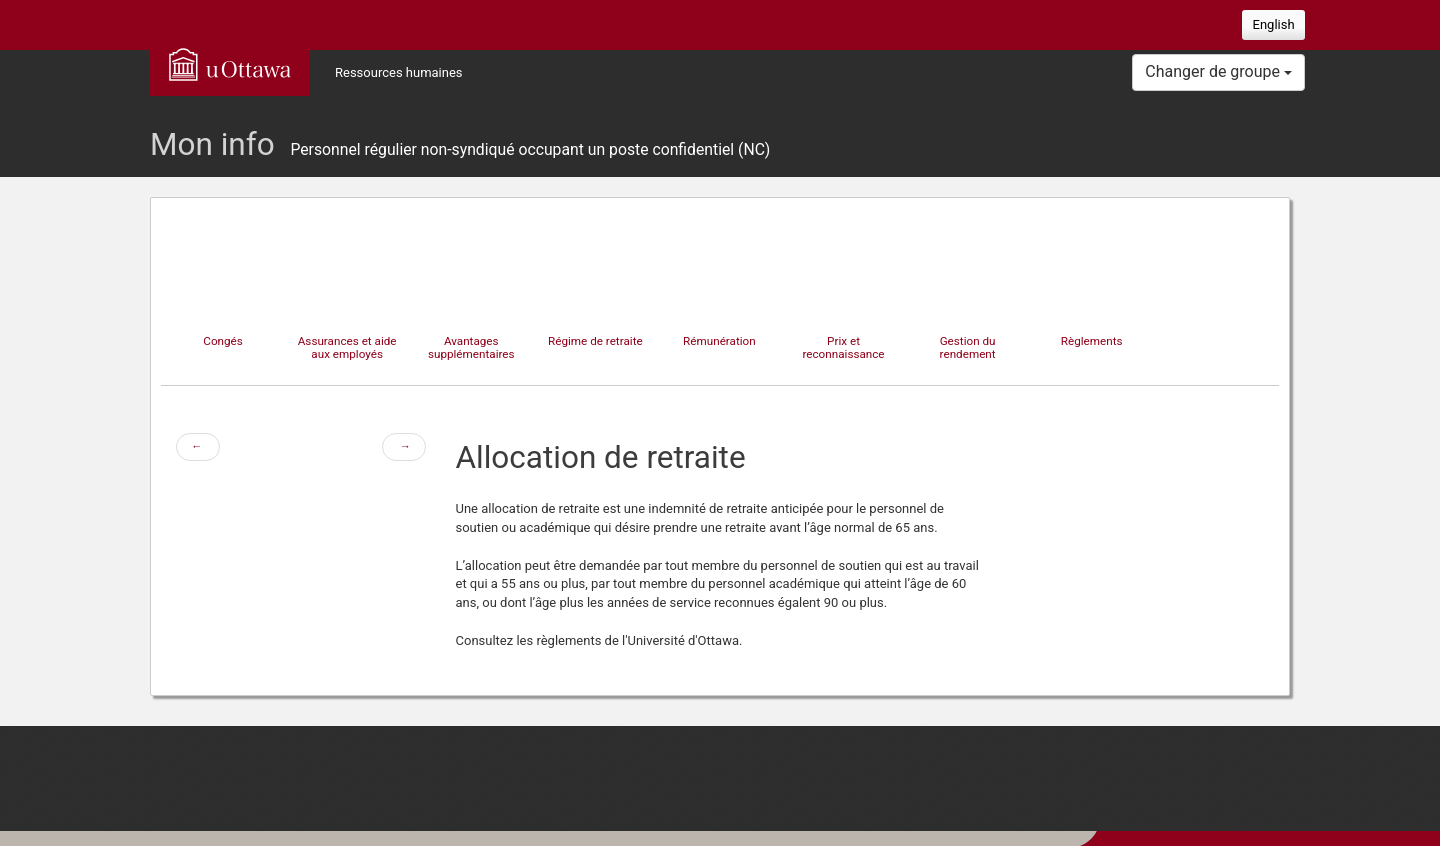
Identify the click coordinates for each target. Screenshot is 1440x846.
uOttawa (230, 64)
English (1274, 24)
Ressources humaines (399, 72)
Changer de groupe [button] (1218, 71)
